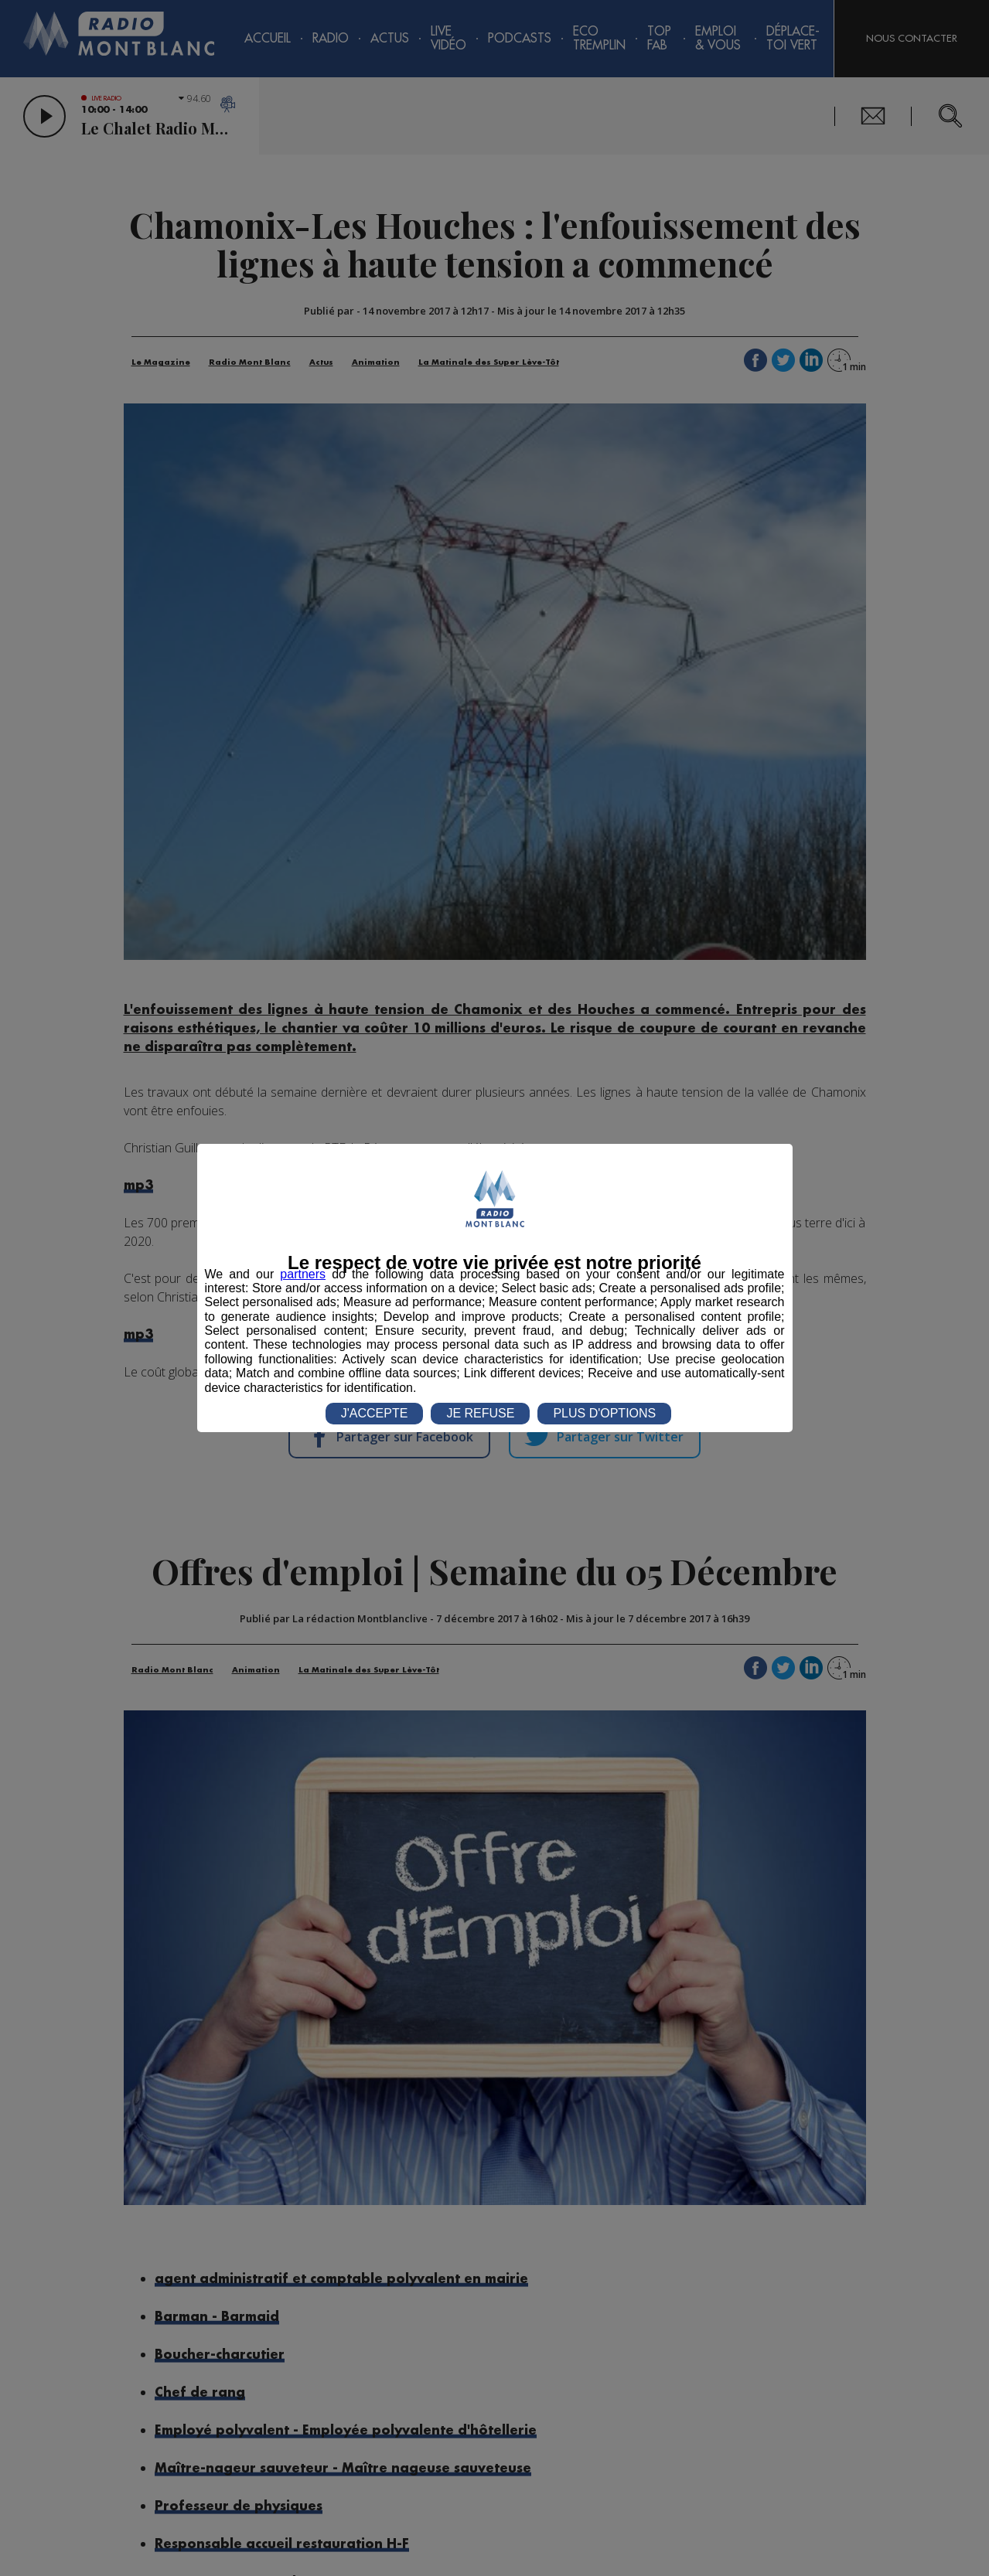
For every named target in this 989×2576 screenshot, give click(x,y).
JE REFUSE (480, 1413)
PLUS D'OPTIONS (604, 1413)
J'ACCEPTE (374, 1413)
